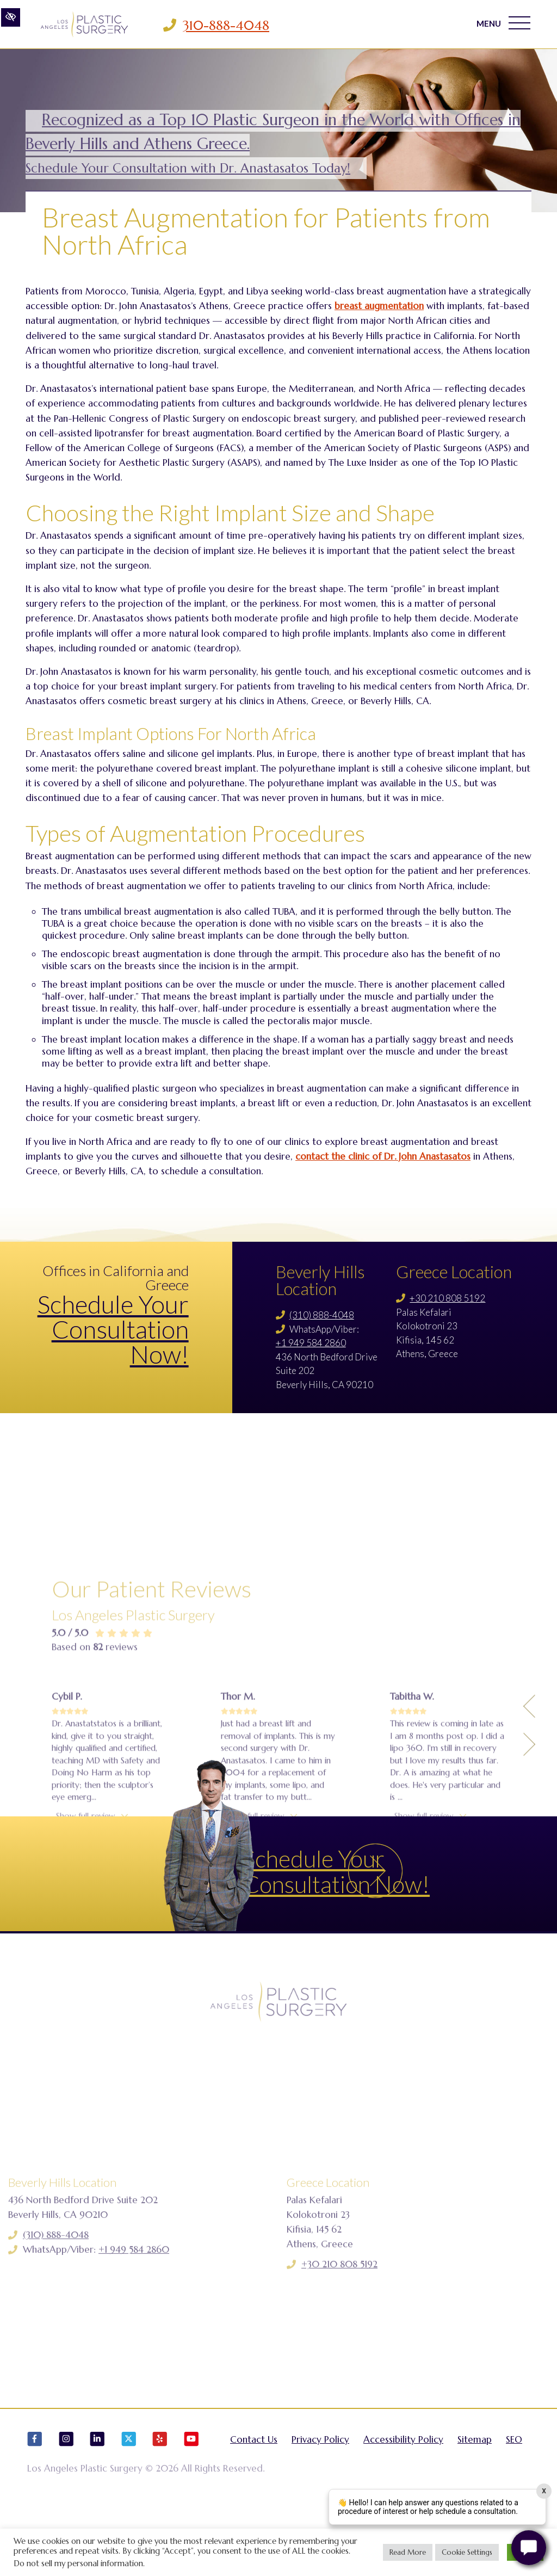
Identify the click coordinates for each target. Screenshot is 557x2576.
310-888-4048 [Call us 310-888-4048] (226, 25)
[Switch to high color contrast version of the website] (10, 25)
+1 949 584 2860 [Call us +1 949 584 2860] (311, 1342)
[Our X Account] (129, 2503)
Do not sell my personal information (78, 2563)
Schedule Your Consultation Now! (113, 1329)
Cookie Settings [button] (467, 2552)
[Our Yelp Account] (160, 2503)
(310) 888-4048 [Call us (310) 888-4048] (321, 1315)
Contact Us (253, 2498)
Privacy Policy (320, 2498)
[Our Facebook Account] (34, 2503)
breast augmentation (379, 306)
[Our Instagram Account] (66, 2503)
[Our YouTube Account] (191, 2503)
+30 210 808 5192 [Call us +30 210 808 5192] (447, 1298)
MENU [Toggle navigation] (499, 24)
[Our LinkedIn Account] (97, 2503)
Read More (407, 2552)
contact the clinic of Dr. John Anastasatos (383, 1156)
